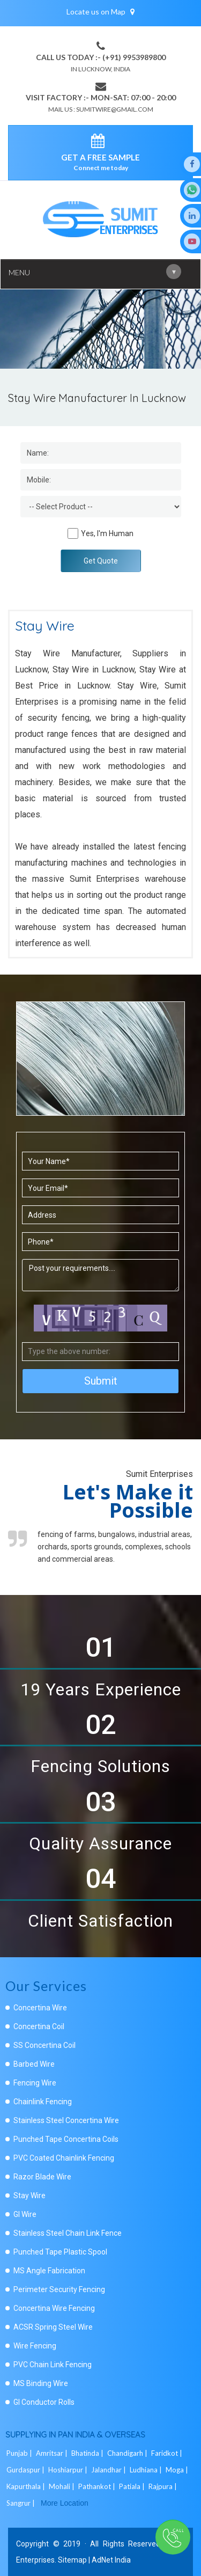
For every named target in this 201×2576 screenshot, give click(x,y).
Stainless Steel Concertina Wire (66, 2120)
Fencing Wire (34, 2083)
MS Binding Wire (40, 2383)
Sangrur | (21, 2503)
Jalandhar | (109, 2469)
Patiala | (132, 2486)
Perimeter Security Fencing (59, 2289)
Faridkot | (167, 2453)
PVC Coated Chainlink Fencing (63, 2158)
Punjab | (20, 2453)
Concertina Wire (40, 2007)
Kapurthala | (26, 2486)
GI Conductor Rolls (44, 2402)
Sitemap (72, 2560)
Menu (95, 271)
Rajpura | (163, 2486)
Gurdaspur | (26, 2469)
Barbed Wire (34, 2064)
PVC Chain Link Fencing (52, 2364)
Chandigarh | (128, 2453)
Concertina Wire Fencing (54, 2308)
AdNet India (111, 2560)
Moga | (178, 2469)
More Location (64, 2503)
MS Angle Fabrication (49, 2270)
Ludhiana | (146, 2469)
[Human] (73, 533)
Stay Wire (29, 2195)
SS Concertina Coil (44, 2045)
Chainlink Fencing (42, 2101)
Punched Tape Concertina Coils (65, 2139)
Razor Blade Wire (42, 2176)
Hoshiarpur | (68, 2469)
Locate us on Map (100, 11)
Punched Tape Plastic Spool (60, 2252)
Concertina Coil (38, 2026)
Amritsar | (52, 2453)
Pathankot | (97, 2486)
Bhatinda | (88, 2453)
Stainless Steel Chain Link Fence (67, 2233)
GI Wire (24, 2214)
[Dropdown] (100, 506)
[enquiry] (100, 143)
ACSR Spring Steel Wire (53, 2327)
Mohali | (62, 2486)
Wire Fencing (34, 2345)
